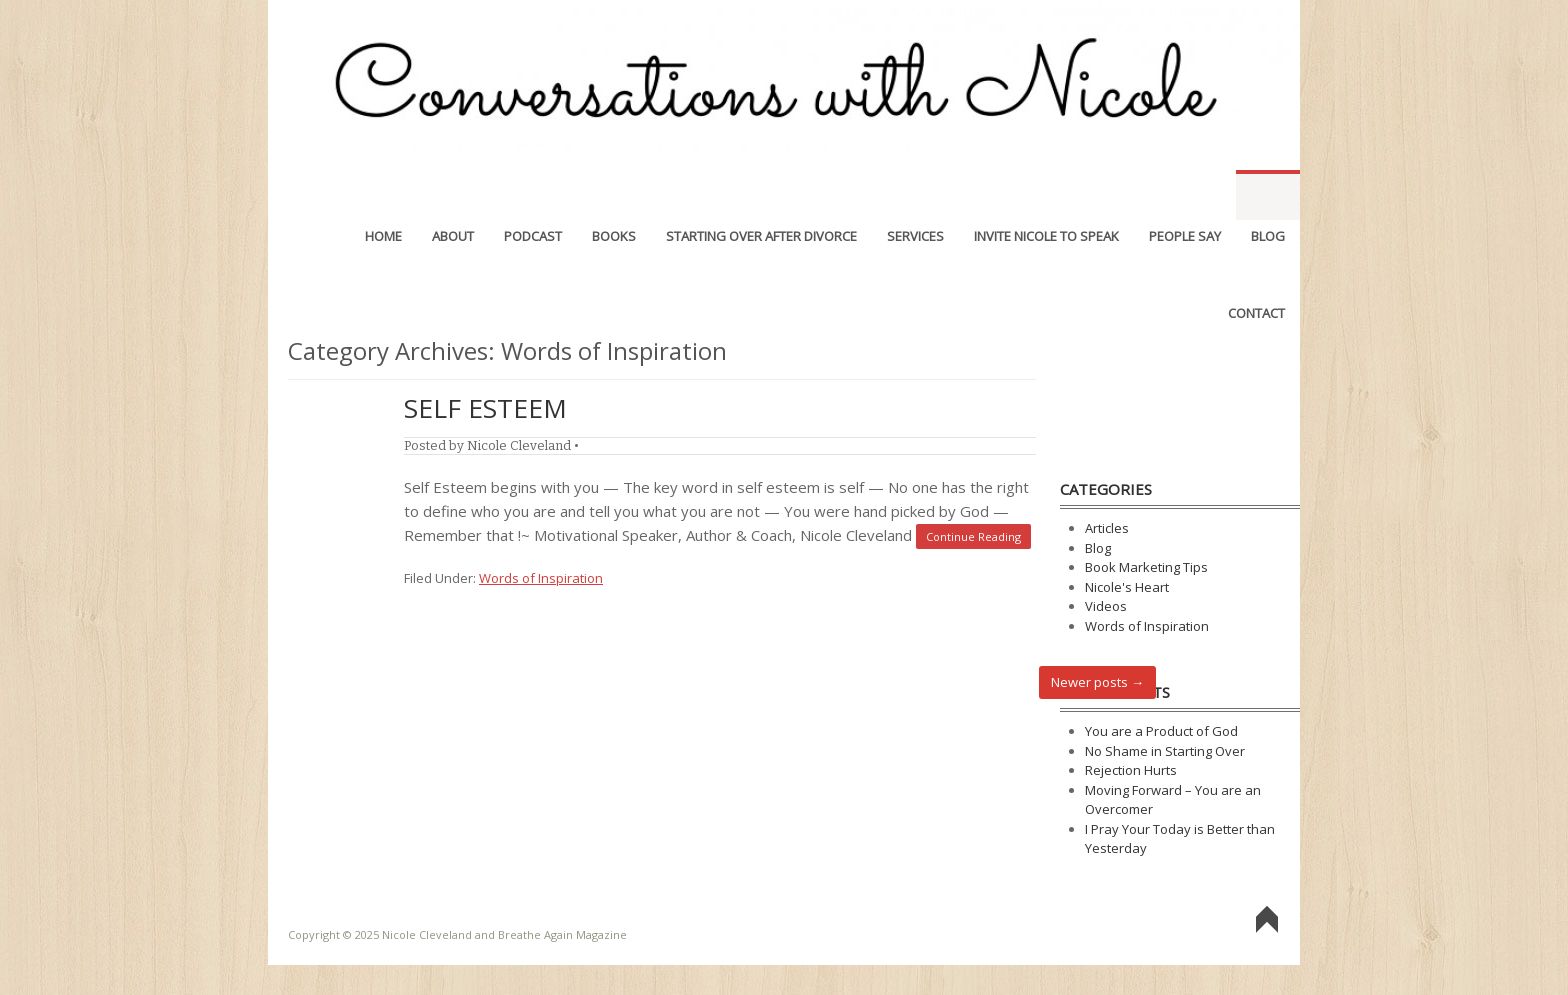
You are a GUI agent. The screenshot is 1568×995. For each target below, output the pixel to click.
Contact (1256, 272)
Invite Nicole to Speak (1046, 195)
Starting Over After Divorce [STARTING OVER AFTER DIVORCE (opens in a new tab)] (761, 195)
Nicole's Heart (1127, 587)
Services (915, 195)
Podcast (533, 195)
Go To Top (1267, 921)
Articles (1107, 528)
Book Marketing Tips (1146, 567)
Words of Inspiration (541, 578)
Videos (1106, 606)
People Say (1185, 195)
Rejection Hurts (1131, 770)
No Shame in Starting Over (1165, 751)
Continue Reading (973, 536)
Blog (1268, 195)
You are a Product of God (1161, 731)
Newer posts (1097, 682)
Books (614, 195)
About (453, 195)
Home (383, 195)
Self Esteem (485, 408)
